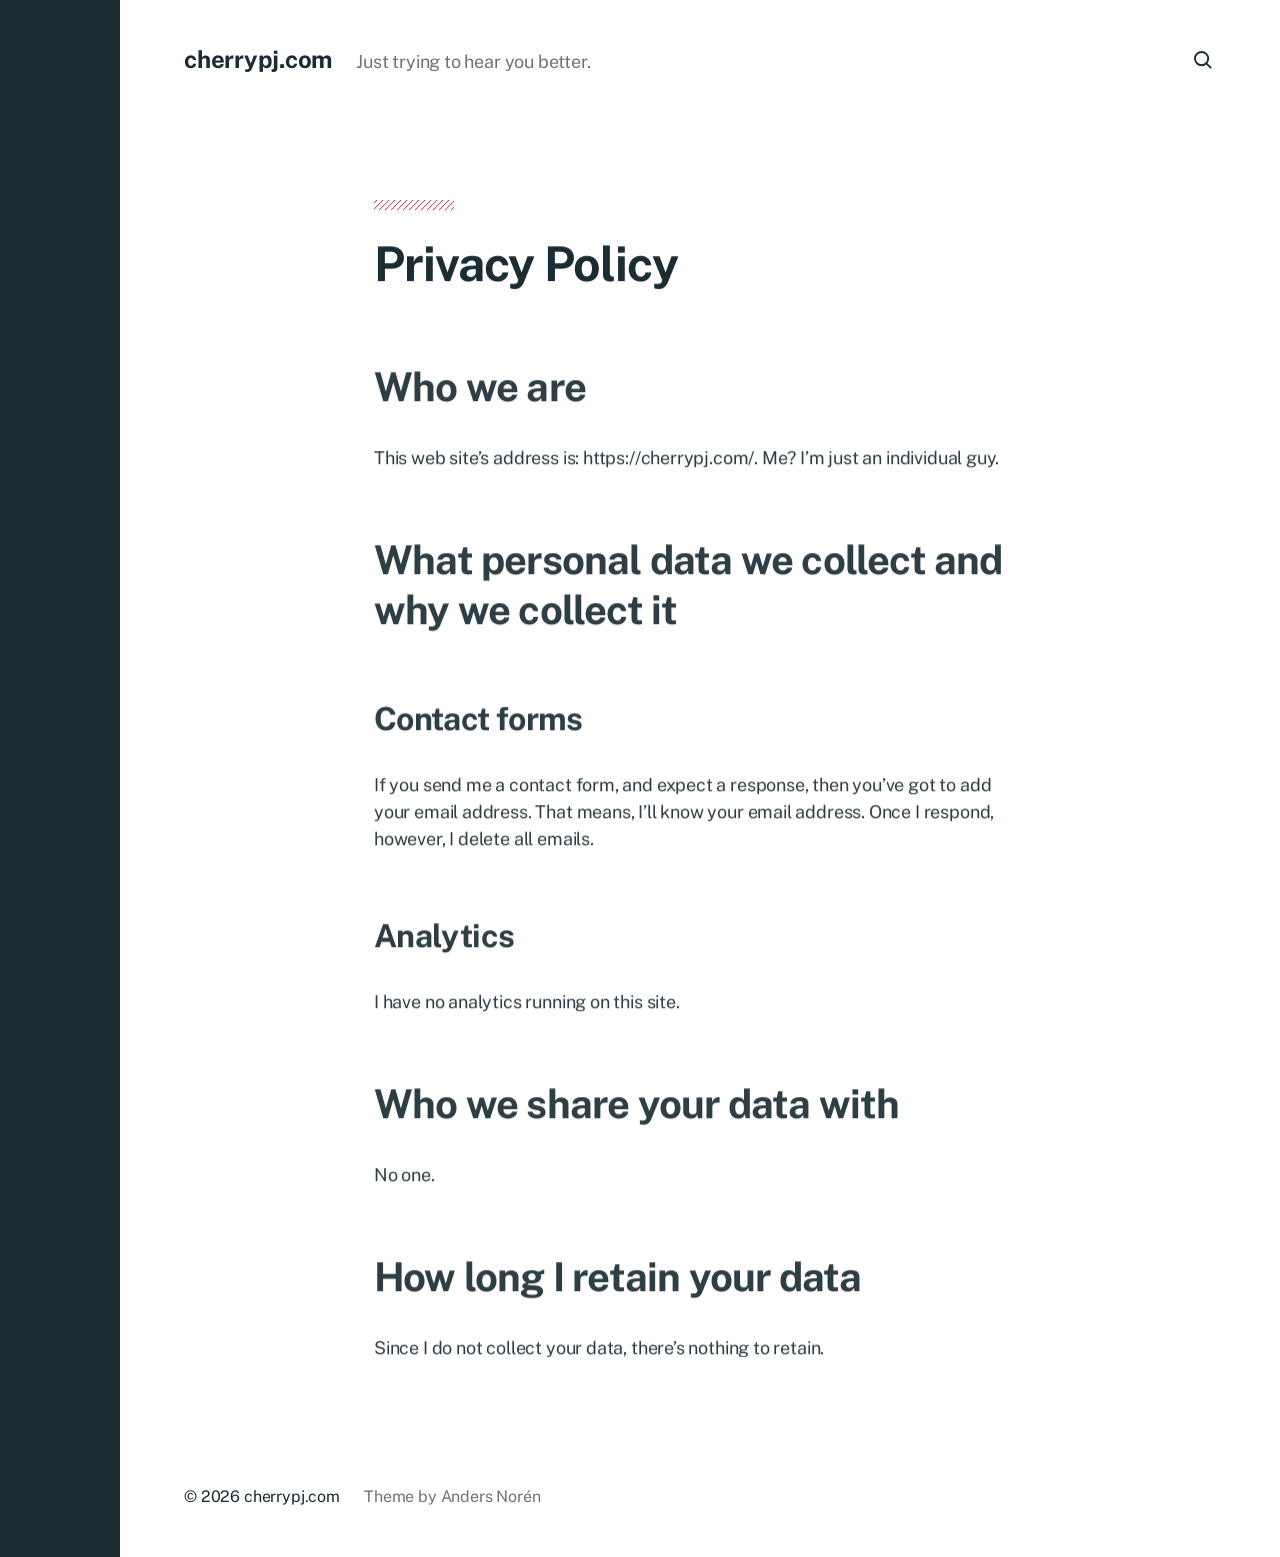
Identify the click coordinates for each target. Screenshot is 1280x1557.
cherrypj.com (258, 59)
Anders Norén (491, 1496)
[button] (60, 778)
